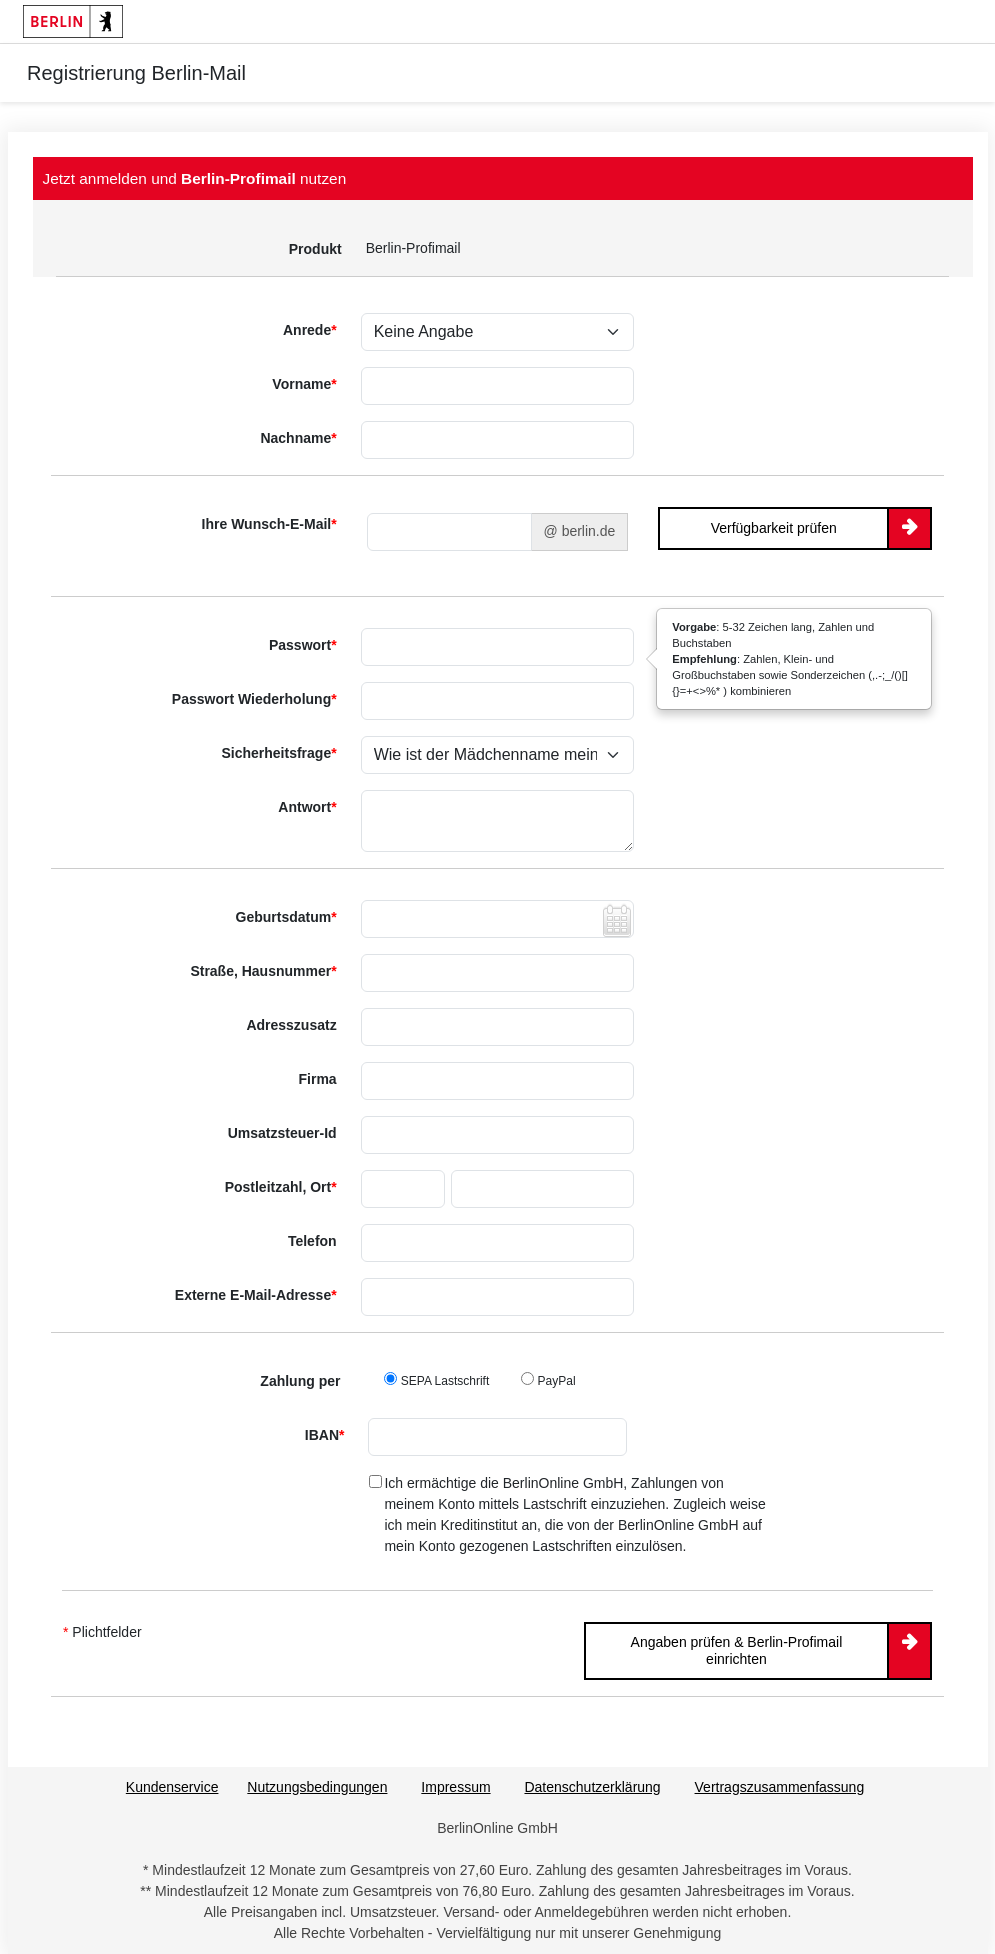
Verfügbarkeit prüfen (774, 528)
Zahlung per (300, 1381)
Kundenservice (172, 1787)
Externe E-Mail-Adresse (256, 1295)
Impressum (455, 1787)
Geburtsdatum (286, 917)
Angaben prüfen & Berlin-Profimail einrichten (737, 1650)
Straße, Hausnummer (263, 971)
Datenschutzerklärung (592, 1787)
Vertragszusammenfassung (780, 1787)
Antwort (307, 807)
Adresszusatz (291, 1025)
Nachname (298, 438)
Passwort (303, 645)
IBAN (325, 1435)
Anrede (310, 330)
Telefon (312, 1241)
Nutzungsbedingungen (317, 1787)
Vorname (304, 384)
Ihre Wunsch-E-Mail (269, 524)
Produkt (315, 249)
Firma (318, 1079)
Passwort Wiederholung (254, 699)
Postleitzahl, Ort (281, 1187)
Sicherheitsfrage (278, 753)
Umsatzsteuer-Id (282, 1133)
